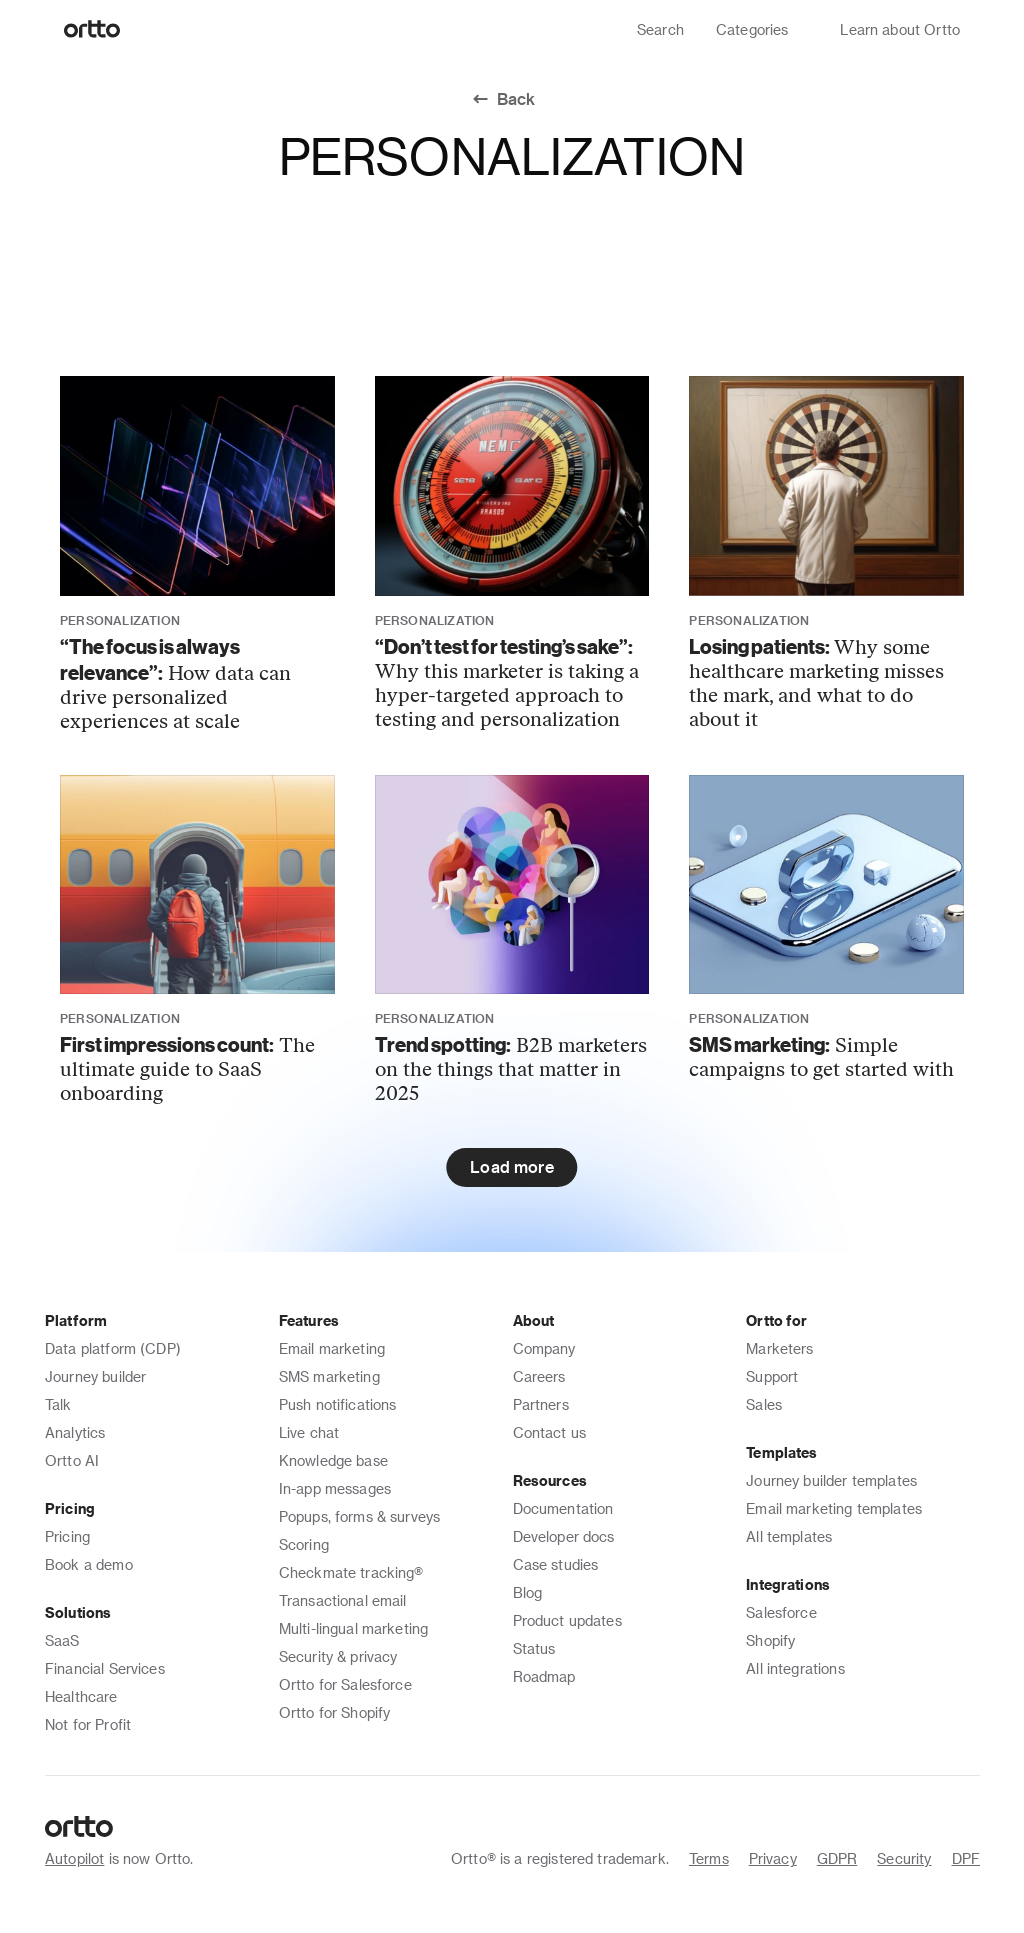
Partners (541, 1404)
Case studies (556, 1564)
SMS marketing (329, 1376)
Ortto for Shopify (335, 1712)
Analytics (75, 1432)
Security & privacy (338, 1656)
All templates (789, 1536)
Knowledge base (333, 1460)
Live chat (309, 1432)
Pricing (67, 1536)
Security (904, 1858)
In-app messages (335, 1488)
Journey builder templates (831, 1480)
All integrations (795, 1668)
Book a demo (89, 1564)
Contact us (550, 1432)
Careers (539, 1376)
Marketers (779, 1348)
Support (772, 1376)
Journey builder (95, 1376)
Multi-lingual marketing (353, 1628)
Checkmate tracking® (351, 1572)
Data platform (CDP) (113, 1348)
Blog (528, 1592)
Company (544, 1348)
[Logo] (92, 30)
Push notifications (338, 1404)
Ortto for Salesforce (345, 1684)
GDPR (837, 1858)
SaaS (62, 1640)
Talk (58, 1404)
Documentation (563, 1508)
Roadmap (544, 1676)
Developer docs (564, 1536)
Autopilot (74, 1858)
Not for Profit (88, 1724)
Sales (764, 1404)
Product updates (567, 1620)
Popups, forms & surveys (359, 1516)
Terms (709, 1858)
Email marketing (332, 1348)
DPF (966, 1858)
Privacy (773, 1858)
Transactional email (343, 1600)
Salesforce (781, 1612)
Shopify (770, 1640)
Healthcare (81, 1696)
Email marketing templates (834, 1508)
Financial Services (105, 1668)
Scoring (304, 1544)
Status (534, 1648)
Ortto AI (72, 1460)
